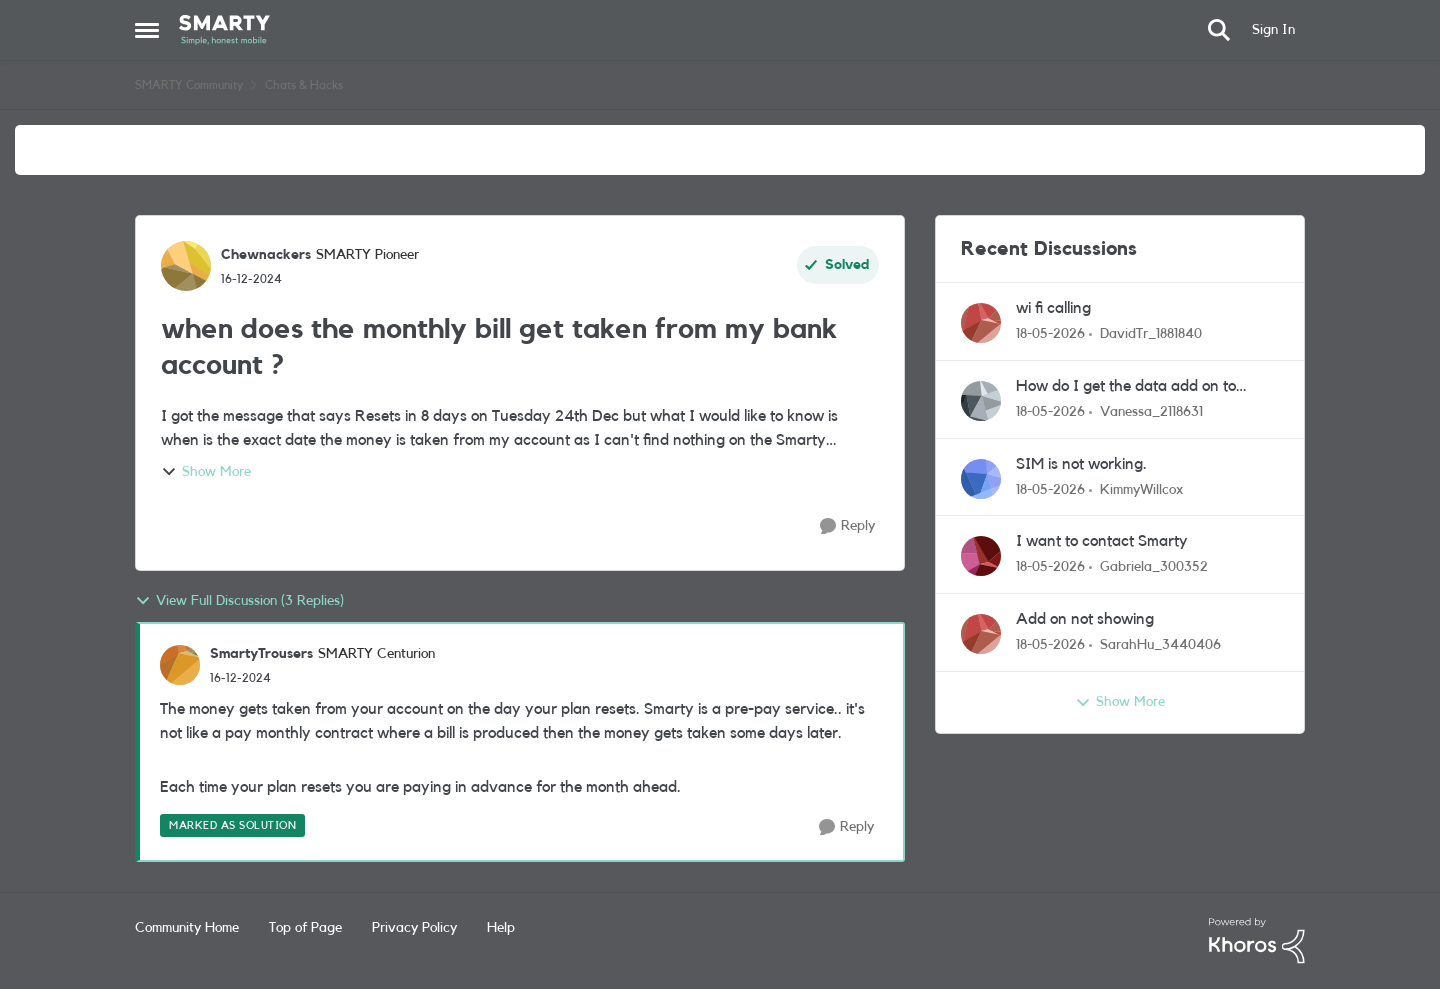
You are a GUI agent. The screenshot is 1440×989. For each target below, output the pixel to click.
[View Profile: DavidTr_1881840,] (981, 323)
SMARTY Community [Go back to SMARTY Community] (189, 85)
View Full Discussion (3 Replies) (239, 601)
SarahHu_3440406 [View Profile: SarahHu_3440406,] (1160, 645)
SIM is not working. (1081, 464)
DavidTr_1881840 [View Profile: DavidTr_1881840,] (1151, 334)
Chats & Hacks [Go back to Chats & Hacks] (304, 85)
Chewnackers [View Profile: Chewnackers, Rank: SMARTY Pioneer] (266, 255)
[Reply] (847, 526)
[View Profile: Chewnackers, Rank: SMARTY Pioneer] (186, 266)
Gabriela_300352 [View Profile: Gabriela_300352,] (1154, 567)
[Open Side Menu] (147, 30)
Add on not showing (1085, 619)
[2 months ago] (1050, 334)
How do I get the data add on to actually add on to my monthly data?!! (1145, 387)
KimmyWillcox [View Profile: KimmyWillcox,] (1141, 489)
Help (501, 928)
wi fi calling (1053, 308)
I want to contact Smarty (1102, 541)
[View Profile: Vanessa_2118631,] (981, 401)
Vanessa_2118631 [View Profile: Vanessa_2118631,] (1151, 412)
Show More (206, 472)
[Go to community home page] (224, 30)
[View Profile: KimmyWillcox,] (981, 479)
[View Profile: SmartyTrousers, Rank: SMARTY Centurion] (180, 665)
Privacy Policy (414, 928)
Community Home (187, 928)
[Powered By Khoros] (1257, 941)
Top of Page (305, 928)
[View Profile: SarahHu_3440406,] (981, 634)
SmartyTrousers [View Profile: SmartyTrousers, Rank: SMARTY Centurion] (261, 654)
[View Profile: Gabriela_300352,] (981, 556)
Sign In (1273, 30)
